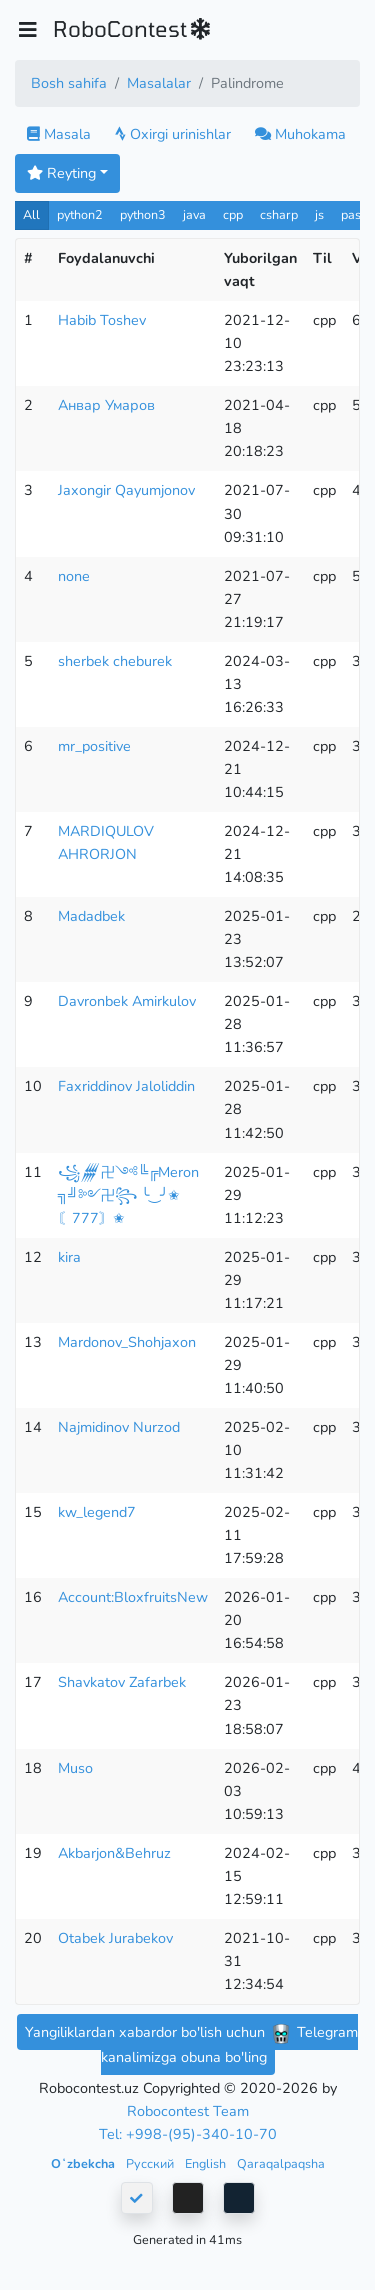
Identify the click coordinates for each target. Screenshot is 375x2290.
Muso (75, 1768)
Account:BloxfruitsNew (133, 1597)
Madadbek (91, 916)
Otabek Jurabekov (115, 1938)
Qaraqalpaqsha (281, 2163)
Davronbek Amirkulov (127, 1001)
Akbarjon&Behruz (114, 1853)
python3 (143, 214)
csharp (279, 214)
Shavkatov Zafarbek (122, 1682)
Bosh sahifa (69, 83)
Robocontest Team (188, 2111)
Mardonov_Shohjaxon (127, 1342)
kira (69, 1257)
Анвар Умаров (106, 405)
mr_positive (94, 746)
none (74, 576)
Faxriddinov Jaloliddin (126, 1086)
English (207, 2163)
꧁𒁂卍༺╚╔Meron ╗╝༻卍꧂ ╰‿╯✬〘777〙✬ (128, 1195)
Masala (59, 134)
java (194, 214)
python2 (80, 214)
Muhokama (300, 134)
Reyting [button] (61, 173)
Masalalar (159, 83)
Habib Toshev (102, 320)
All (31, 214)
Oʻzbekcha (84, 2163)
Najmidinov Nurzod (119, 1427)
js (321, 214)
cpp (233, 214)
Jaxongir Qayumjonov (126, 490)
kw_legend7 (97, 1512)
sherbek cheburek (115, 661)
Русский (151, 2163)
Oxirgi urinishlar (173, 134)
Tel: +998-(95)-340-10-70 (188, 2134)
